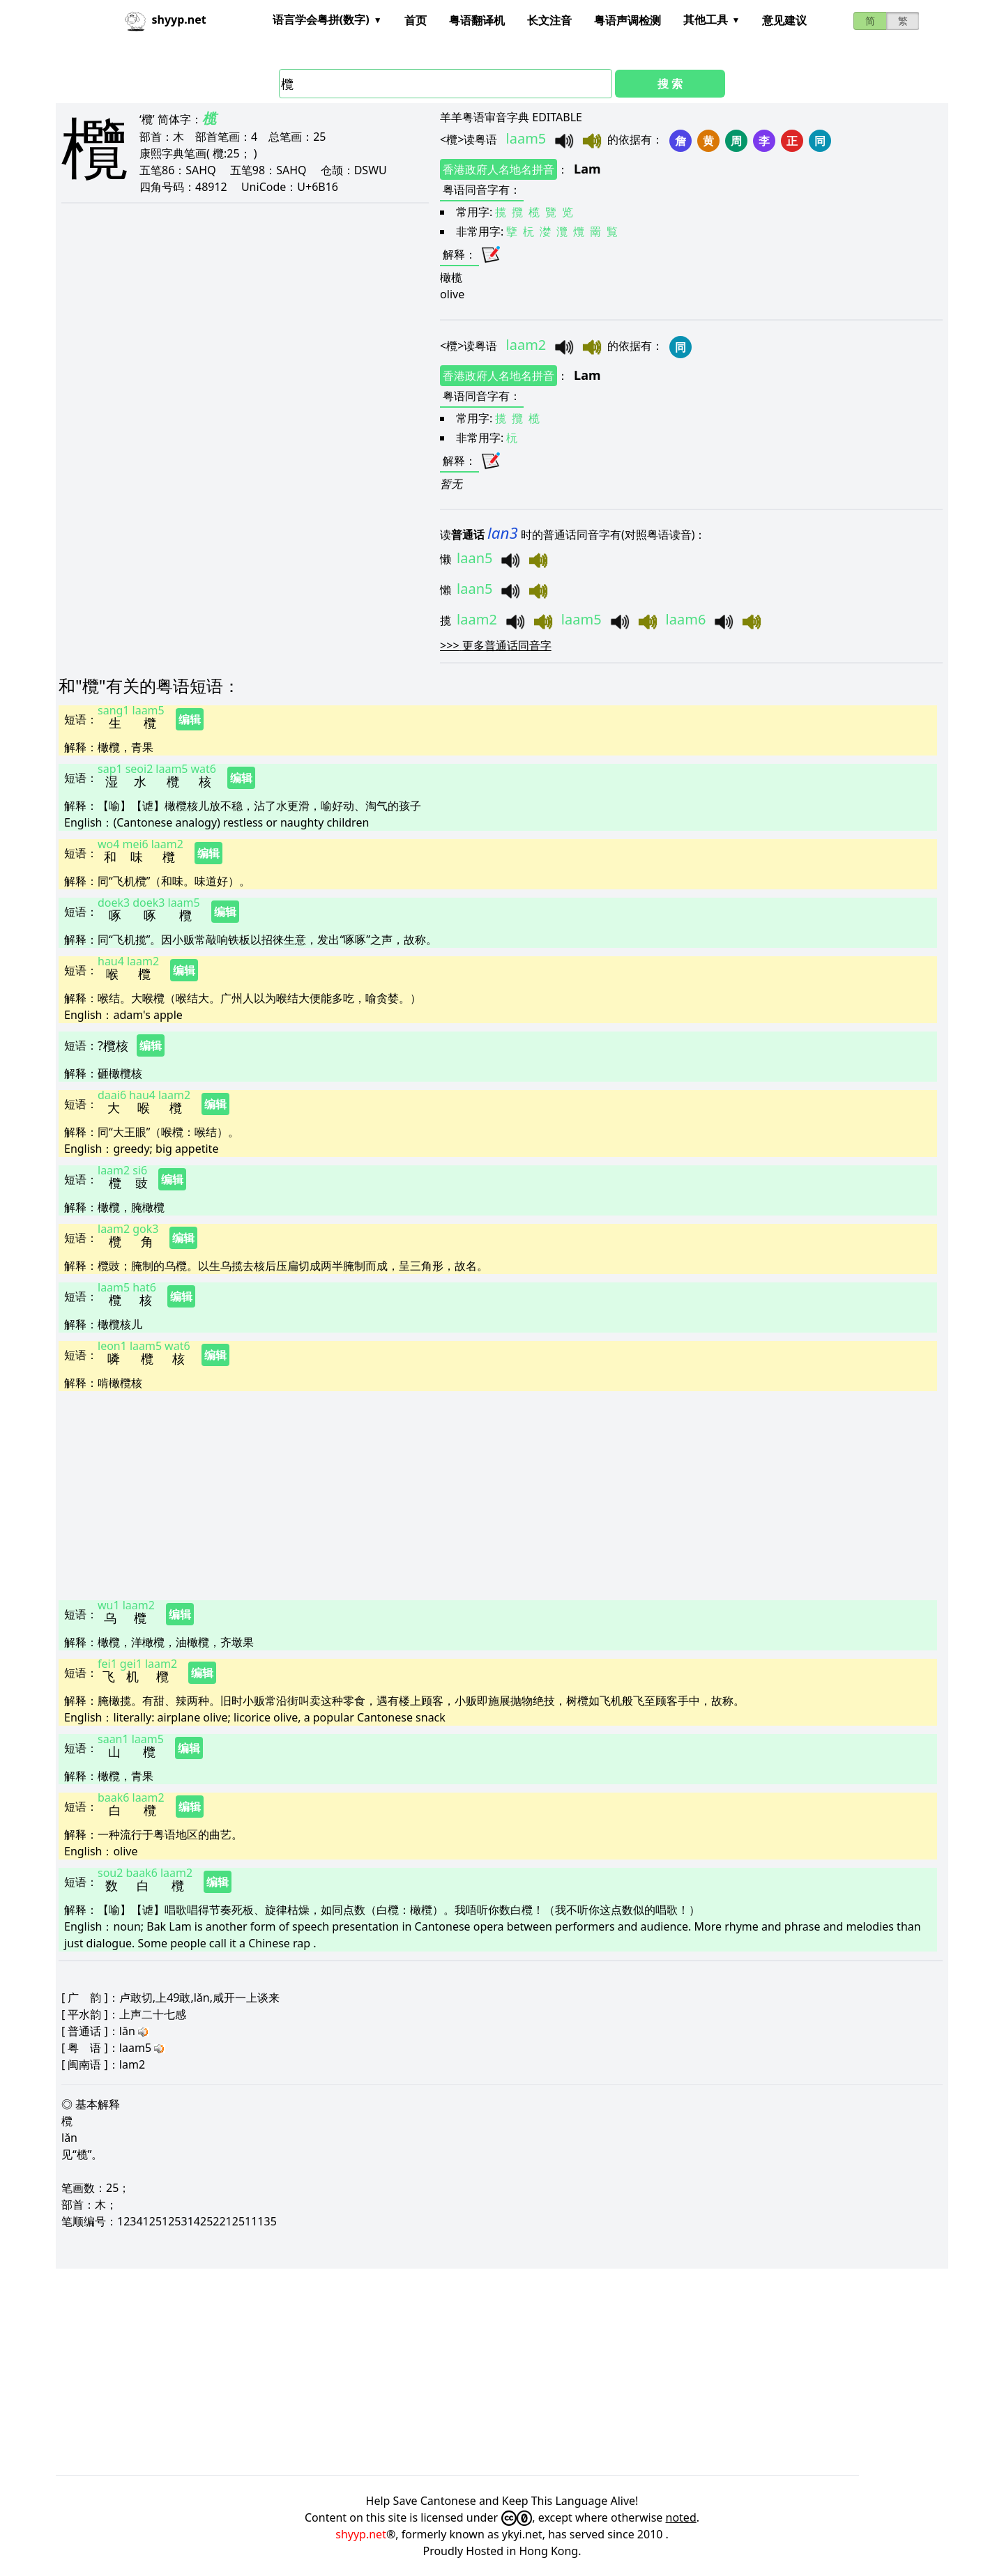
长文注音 (549, 20)
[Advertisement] (477, 1494)
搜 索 (670, 83)
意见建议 (784, 20)
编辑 (189, 719)
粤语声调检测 (627, 20)
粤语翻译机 (477, 20)
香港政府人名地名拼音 (498, 169)
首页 (415, 20)
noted (681, 2517)
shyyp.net (360, 2534)
